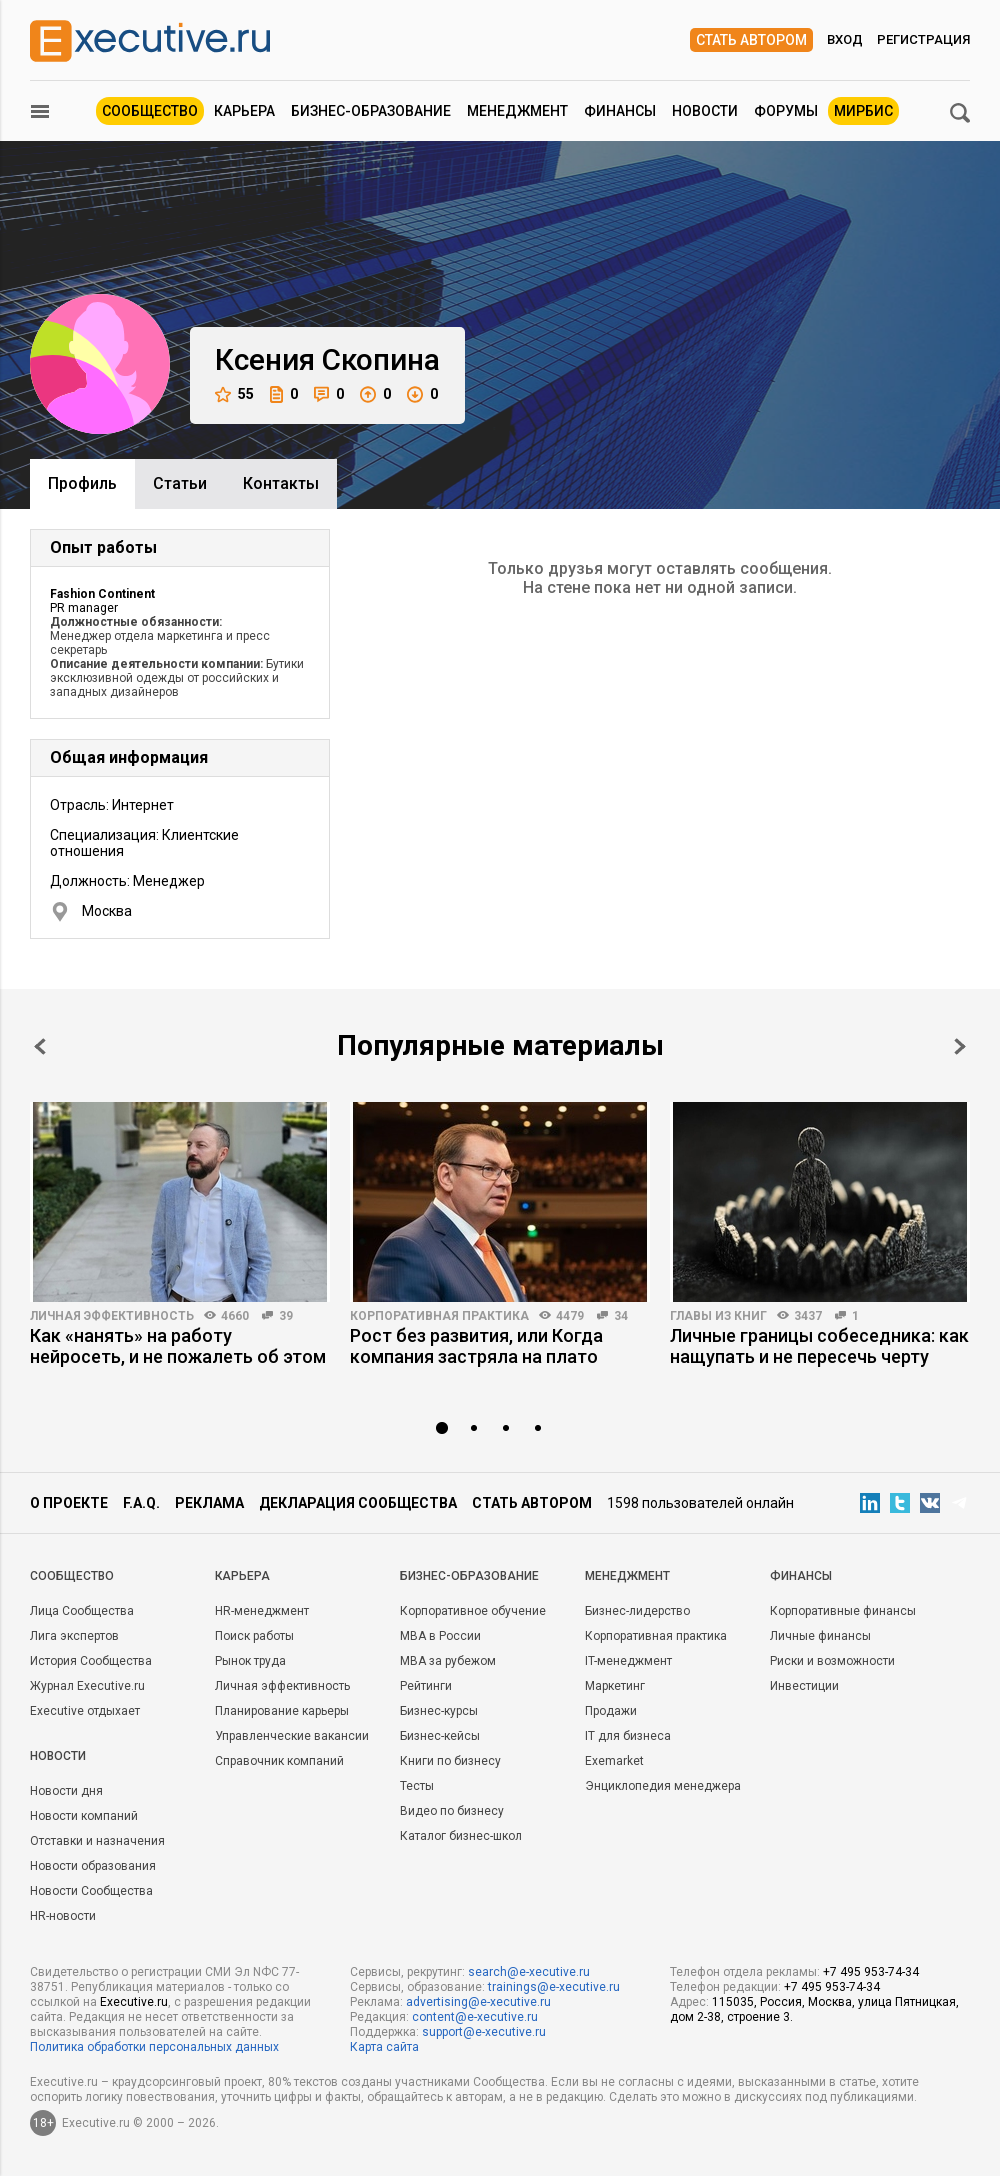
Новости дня (66, 1791)
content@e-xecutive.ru (475, 2017)
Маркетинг (615, 1686)
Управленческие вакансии (292, 1736)
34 (621, 1316)
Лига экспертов (74, 1636)
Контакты (281, 483)
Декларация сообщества (358, 1503)
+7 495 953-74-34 (871, 1972)
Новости (705, 111)
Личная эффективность (112, 1316)
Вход (845, 39)
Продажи (611, 1711)
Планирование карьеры (282, 1711)
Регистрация (923, 39)
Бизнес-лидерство (637, 1611)
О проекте (69, 1503)
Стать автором (751, 40)
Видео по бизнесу (452, 1811)
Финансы (620, 111)
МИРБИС (863, 111)
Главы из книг (718, 1316)
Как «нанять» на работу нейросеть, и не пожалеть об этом (178, 1346)
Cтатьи (180, 483)
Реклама (209, 1503)
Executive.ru (134, 2002)
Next (960, 1046)
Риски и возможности (832, 1661)
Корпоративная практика (439, 1316)
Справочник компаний (279, 1761)
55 (234, 394)
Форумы (786, 111)
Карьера (244, 111)
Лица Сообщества (82, 1611)
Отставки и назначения (97, 1841)
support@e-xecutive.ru (484, 2032)
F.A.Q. (141, 1503)
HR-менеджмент (262, 1611)
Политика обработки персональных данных (154, 2047)
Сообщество (150, 111)
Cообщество (72, 1576)
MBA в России (440, 1636)
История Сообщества (91, 1661)
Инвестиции (804, 1686)
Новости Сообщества (91, 1891)
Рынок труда (250, 1661)
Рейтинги (426, 1686)
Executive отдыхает (85, 1711)
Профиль (82, 483)
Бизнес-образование (371, 111)
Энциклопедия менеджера (663, 1786)
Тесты (417, 1786)
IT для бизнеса (628, 1736)
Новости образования (93, 1866)
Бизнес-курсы (439, 1711)
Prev (40, 1046)
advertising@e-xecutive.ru (478, 2002)
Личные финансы (820, 1636)
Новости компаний (84, 1816)
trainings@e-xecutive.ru (554, 1987)
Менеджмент (517, 111)
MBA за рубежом (448, 1661)
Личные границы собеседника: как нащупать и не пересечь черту (819, 1346)
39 (286, 1316)
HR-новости (63, 1916)
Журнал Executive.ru (87, 1686)
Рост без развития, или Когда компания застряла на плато (476, 1346)
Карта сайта (384, 2047)
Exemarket (614, 1761)
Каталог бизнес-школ (461, 1836)
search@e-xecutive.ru (529, 1972)
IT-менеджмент (628, 1661)
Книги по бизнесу (450, 1761)
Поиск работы (254, 1636)
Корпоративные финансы (843, 1611)
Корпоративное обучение (473, 1611)
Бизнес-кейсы (440, 1736)
